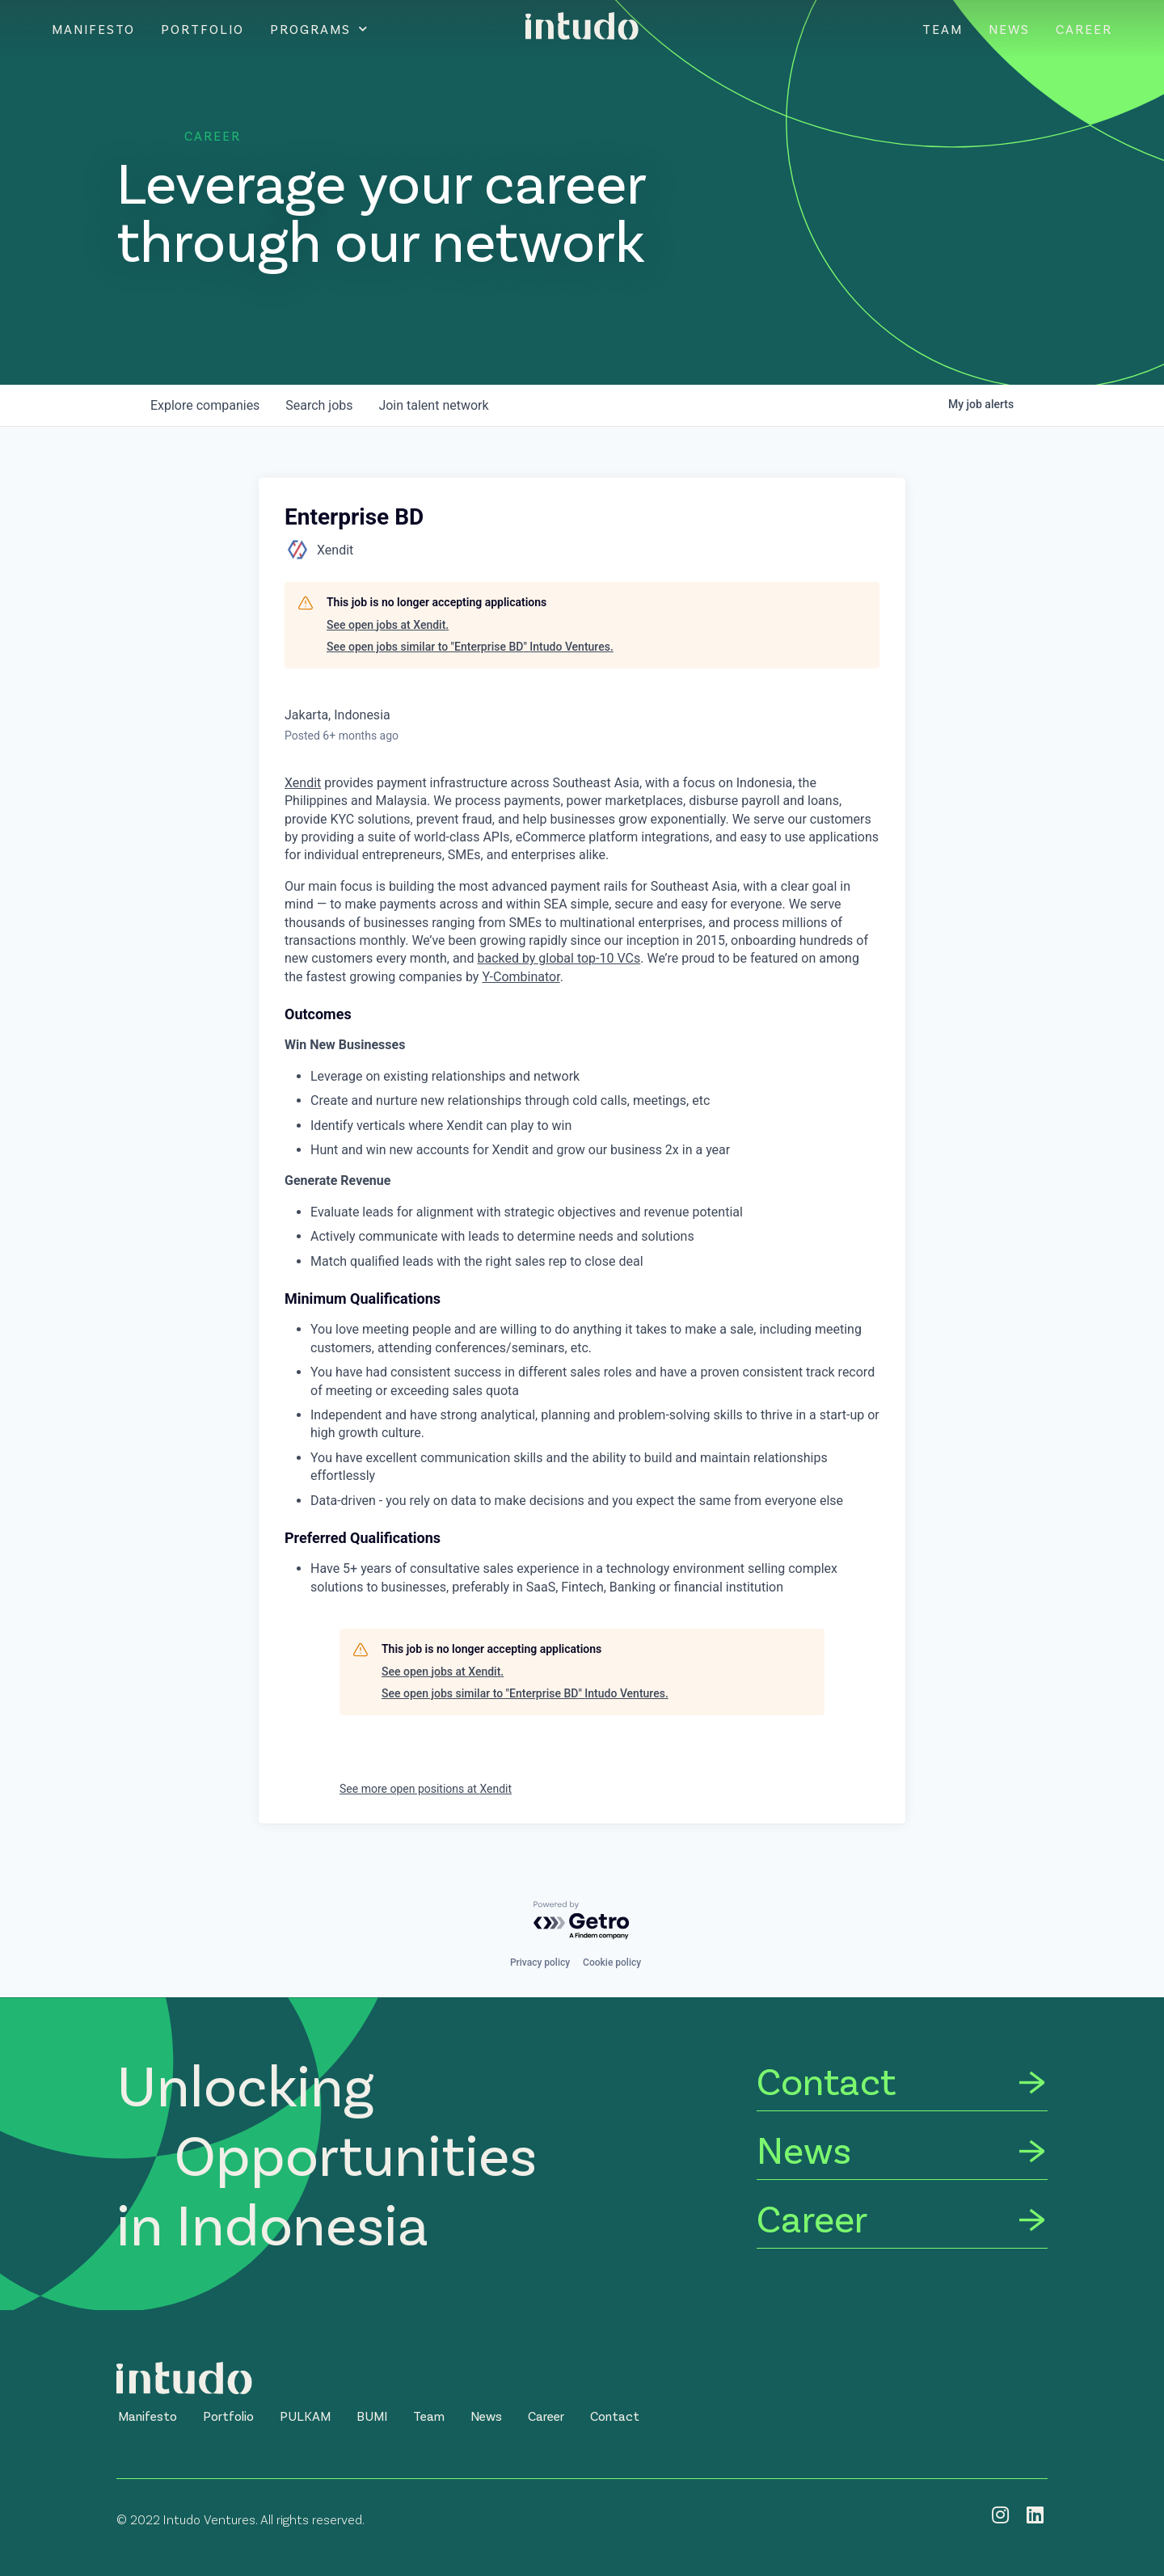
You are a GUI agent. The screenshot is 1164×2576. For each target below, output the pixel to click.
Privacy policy (540, 1962)
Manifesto (93, 29)
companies (204, 405)
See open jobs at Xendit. (388, 624)
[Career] (902, 2221)
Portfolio (202, 29)
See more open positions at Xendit (426, 1788)
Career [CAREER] (1084, 29)
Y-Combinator (520, 976)
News (1009, 29)
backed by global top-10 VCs (558, 958)
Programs (319, 29)
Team (942, 29)
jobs (318, 405)
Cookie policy (612, 1962)
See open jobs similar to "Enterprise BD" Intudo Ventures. (470, 646)
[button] (147, 2415)
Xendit (303, 783)
